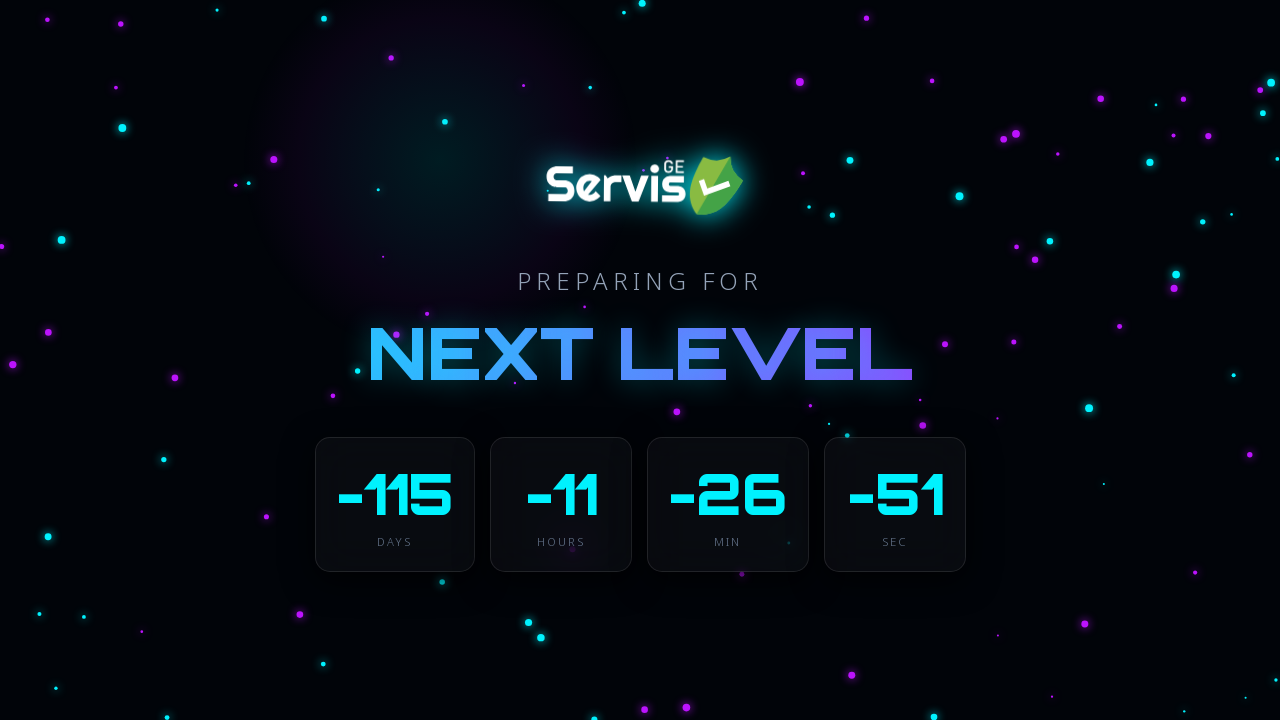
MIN (727, 541)
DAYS (394, 541)
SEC (894, 541)
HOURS (561, 541)
